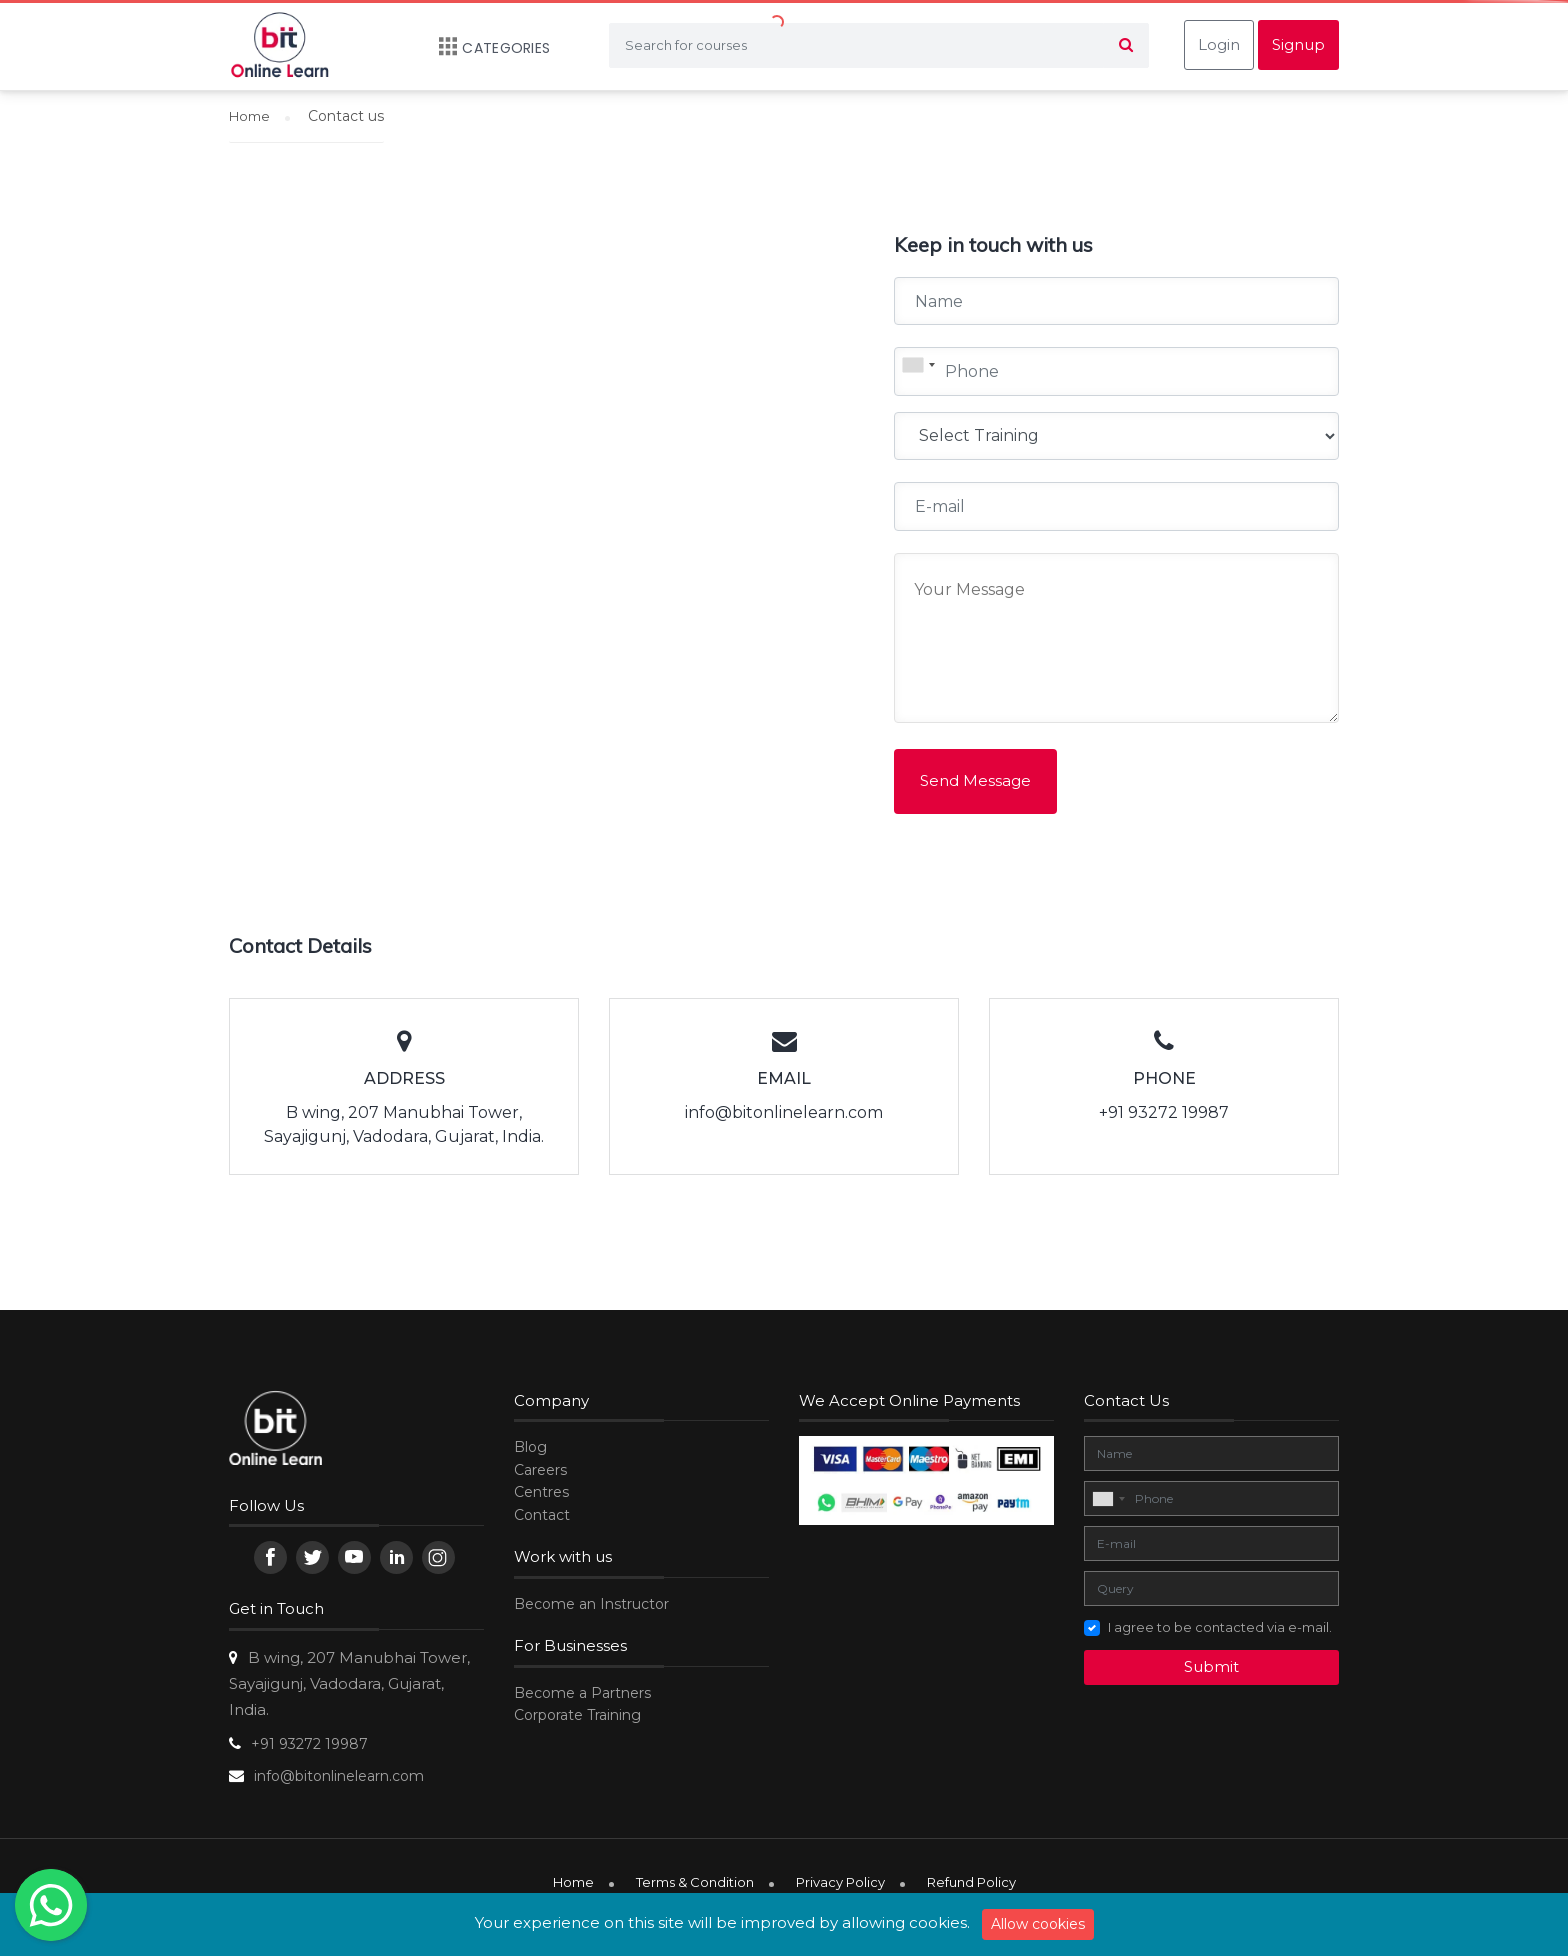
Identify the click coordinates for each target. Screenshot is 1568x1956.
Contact (542, 1515)
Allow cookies (1038, 1924)
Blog (530, 1447)
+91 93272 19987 (309, 1744)
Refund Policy (971, 1882)
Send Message (975, 780)
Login (1219, 44)
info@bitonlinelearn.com (339, 1776)
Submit (1211, 1666)
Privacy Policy (840, 1882)
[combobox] (918, 365)
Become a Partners (582, 1693)
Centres (541, 1492)
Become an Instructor (591, 1604)
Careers (540, 1470)
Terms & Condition (695, 1882)
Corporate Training (577, 1715)
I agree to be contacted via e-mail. (1220, 1627)
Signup (1298, 44)
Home (573, 1882)
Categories (484, 48)
